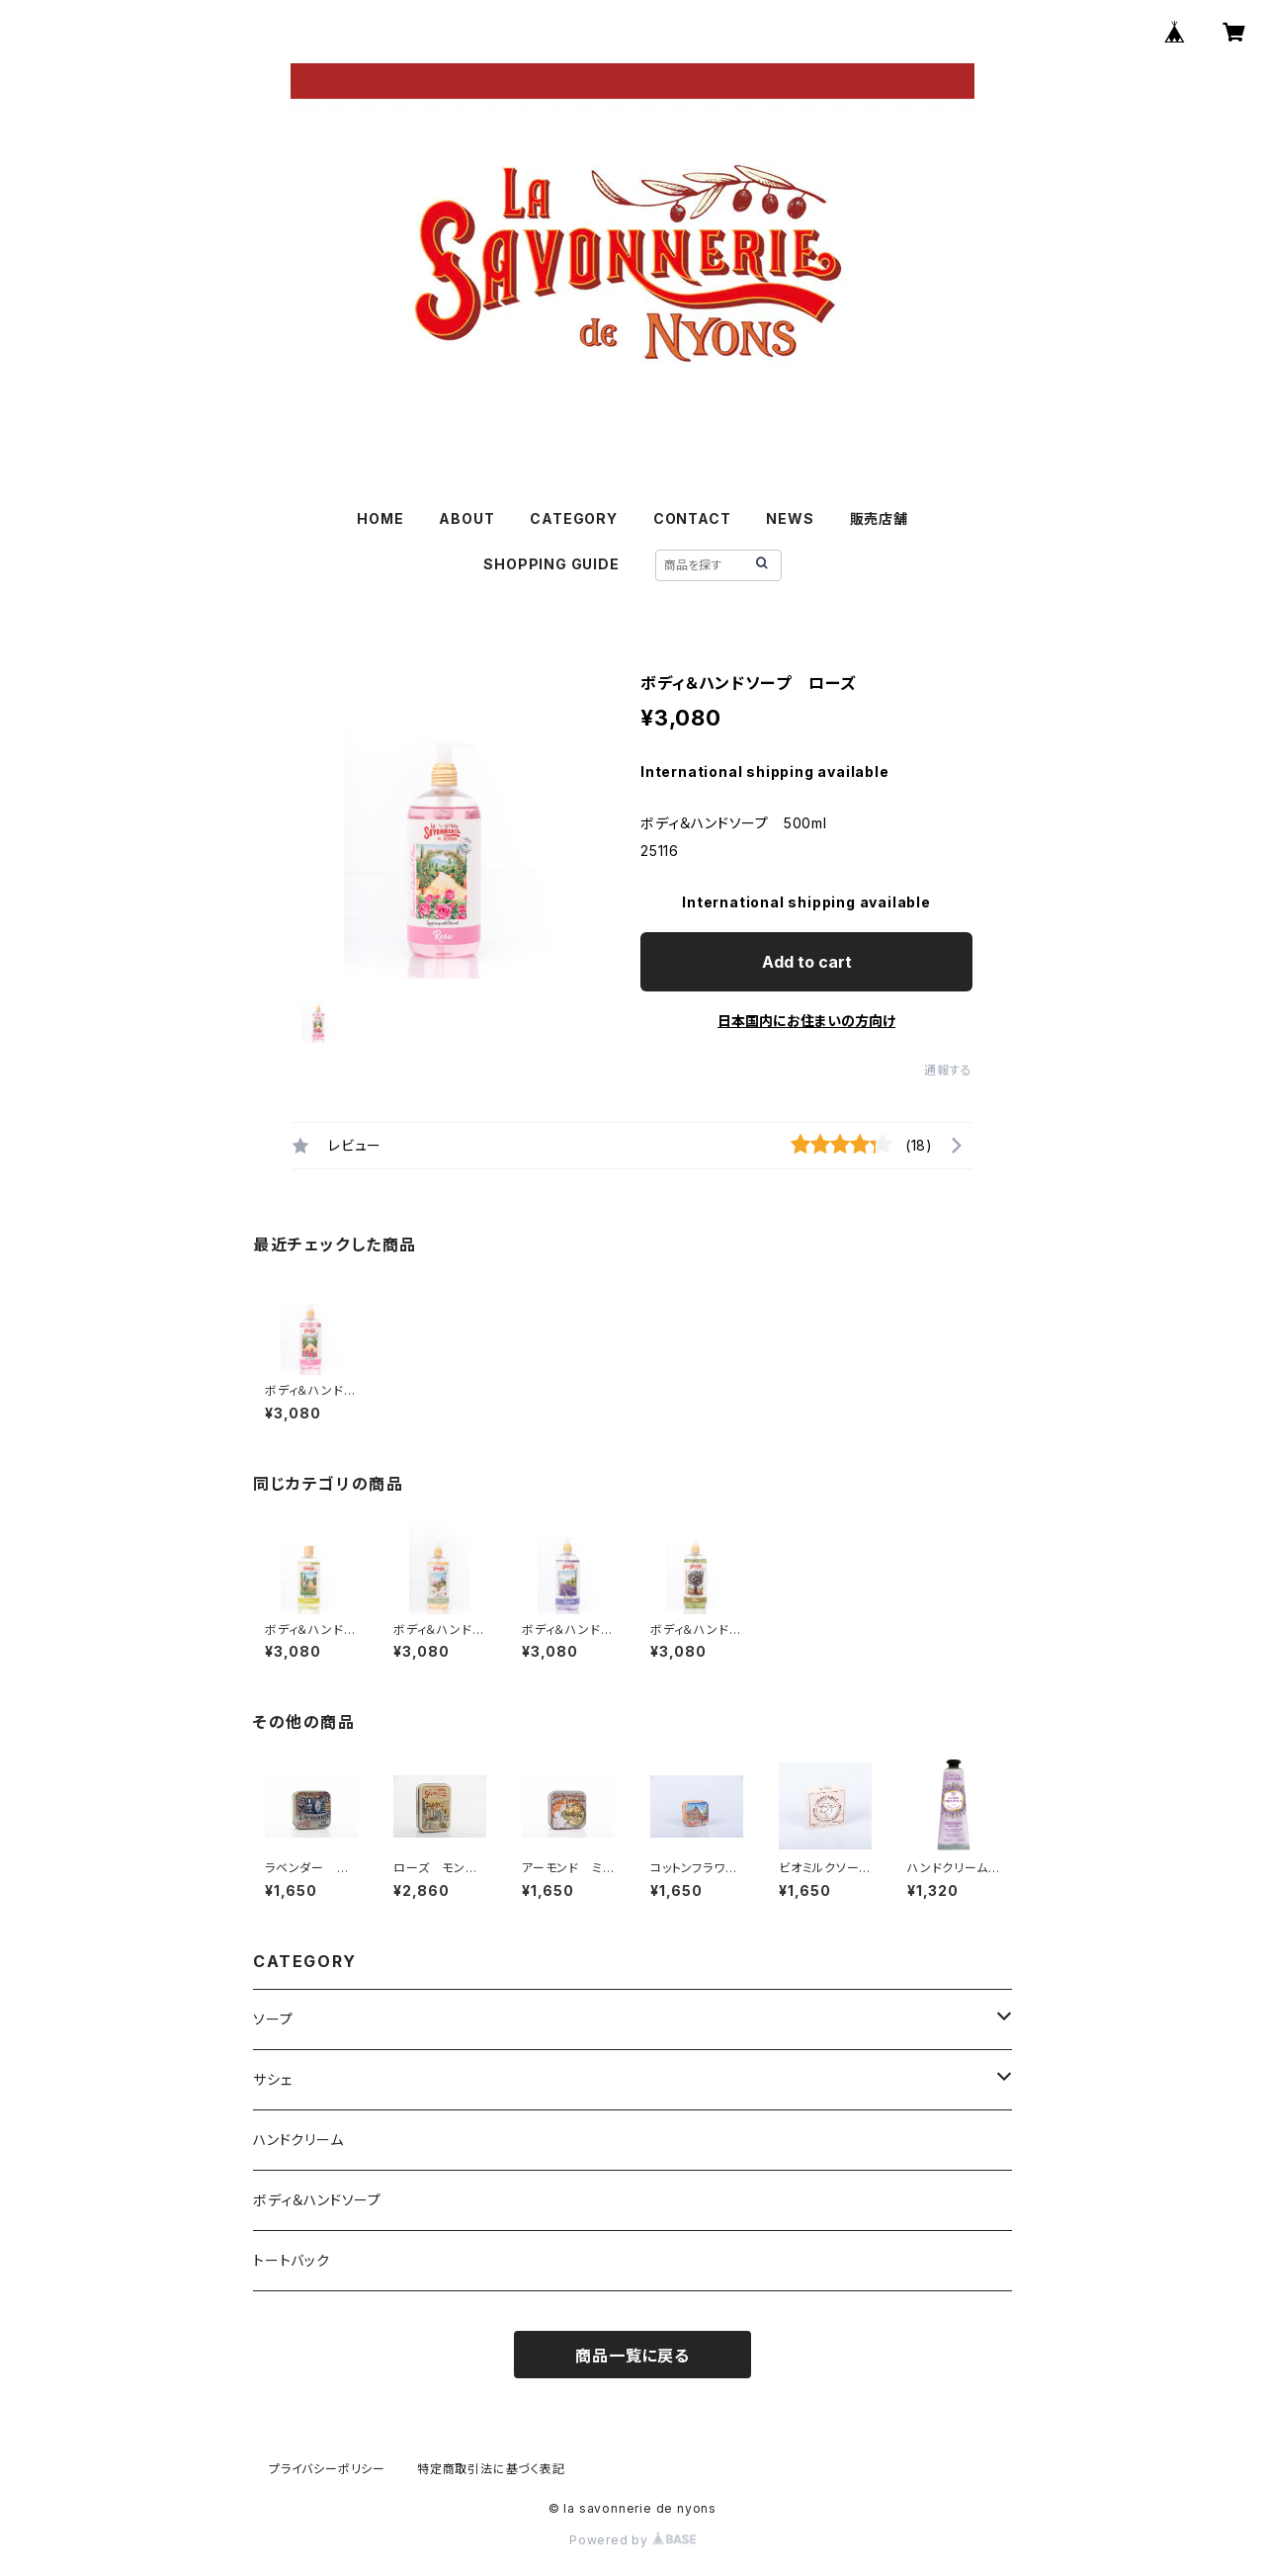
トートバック (291, 2260)
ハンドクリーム (298, 2139)
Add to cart (807, 962)
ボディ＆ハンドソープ (317, 2199)
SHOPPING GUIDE (551, 564)
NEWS (789, 518)
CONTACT (692, 518)
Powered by (632, 2540)
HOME (380, 518)
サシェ (272, 2079)
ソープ (273, 2019)
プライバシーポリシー (327, 2468)
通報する (948, 1070)
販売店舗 (879, 518)
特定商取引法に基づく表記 (491, 2468)
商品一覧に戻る (632, 2355)
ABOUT (466, 518)
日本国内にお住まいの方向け (806, 1020)
